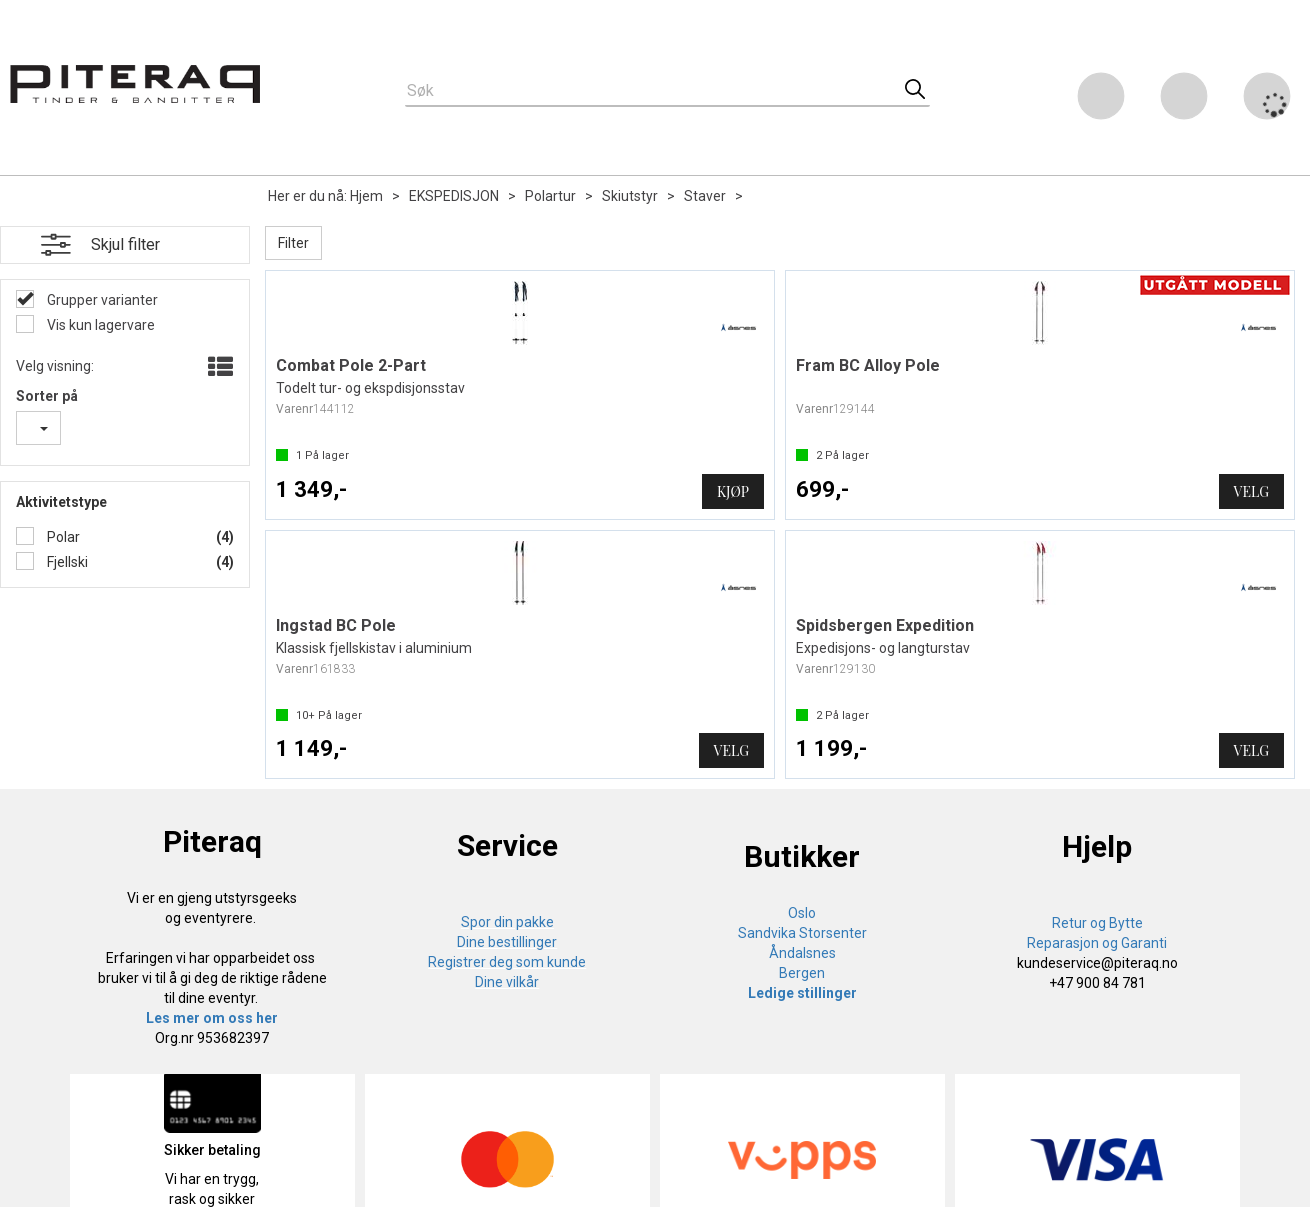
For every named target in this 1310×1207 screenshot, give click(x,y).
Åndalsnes (802, 953)
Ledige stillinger (802, 993)
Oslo (802, 913)
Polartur (550, 196)
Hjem (366, 196)
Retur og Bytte (1097, 923)
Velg (1251, 491)
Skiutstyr (630, 196)
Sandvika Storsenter (802, 933)
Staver (705, 196)
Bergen (802, 973)
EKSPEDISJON (454, 196)
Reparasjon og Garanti (1097, 943)
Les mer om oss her (212, 1018)
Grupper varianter (101, 300)
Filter (293, 243)
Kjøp (733, 491)
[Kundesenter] (1101, 96)
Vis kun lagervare (99, 325)
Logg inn (1184, 99)
